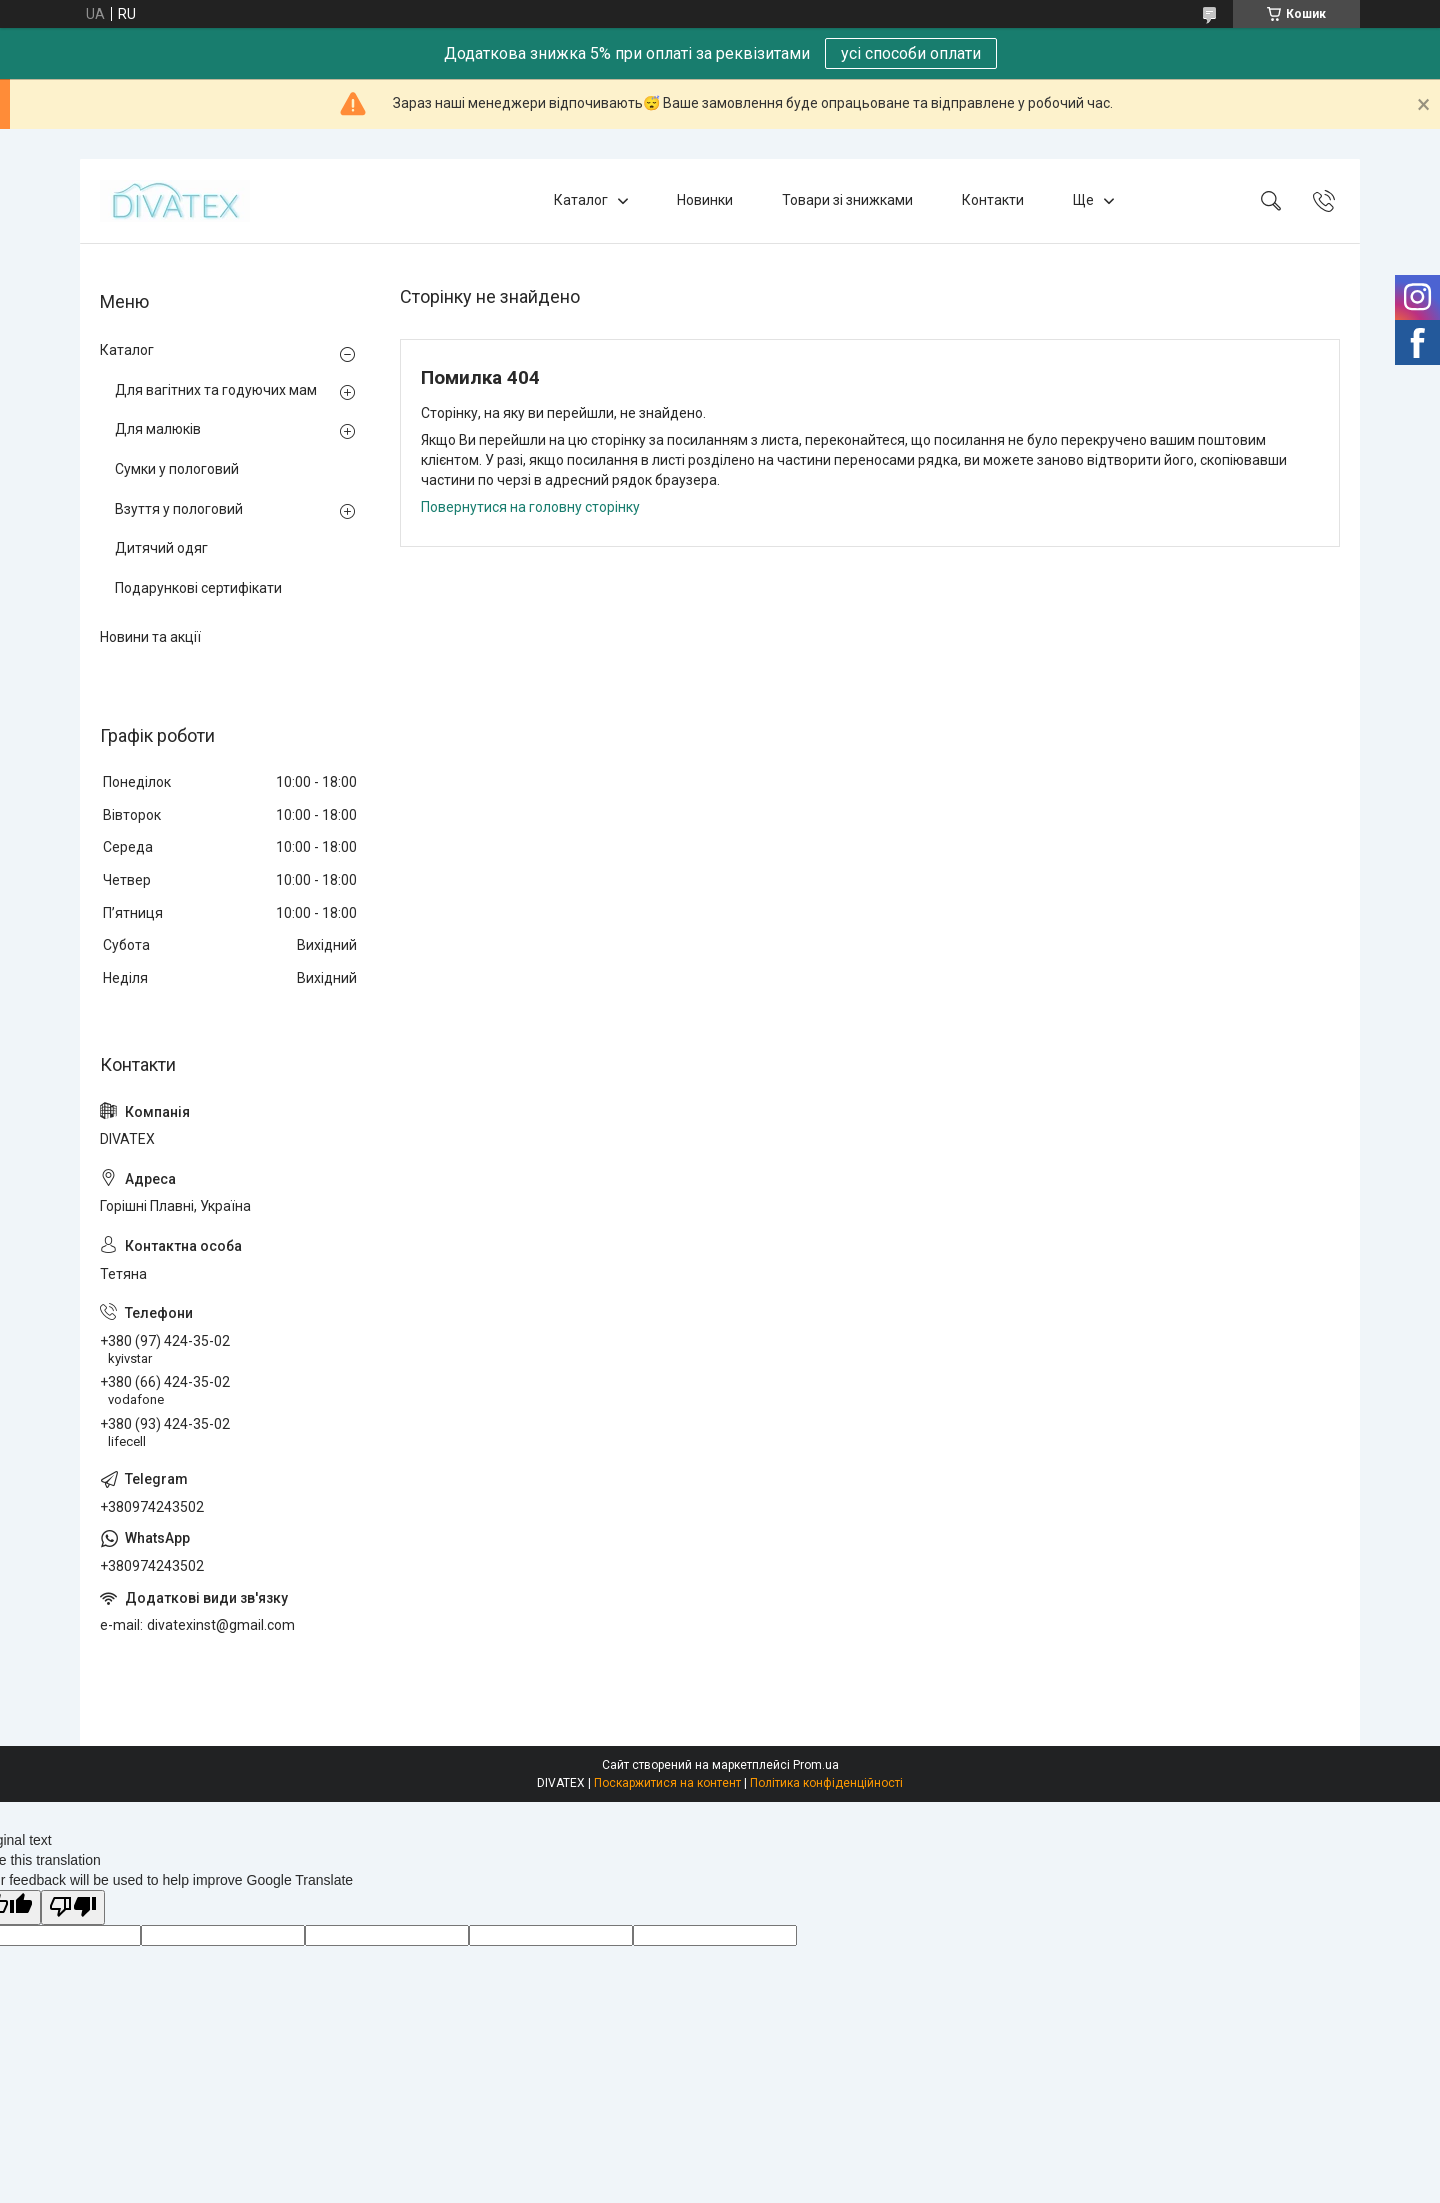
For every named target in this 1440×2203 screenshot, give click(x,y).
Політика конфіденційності (826, 1783)
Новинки (705, 200)
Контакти (993, 200)
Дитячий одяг (161, 548)
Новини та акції (150, 637)
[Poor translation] (73, 1907)
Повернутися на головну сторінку (530, 507)
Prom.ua (816, 1765)
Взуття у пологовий (179, 509)
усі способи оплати (911, 53)
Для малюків (158, 429)
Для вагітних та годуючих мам (216, 390)
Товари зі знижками (847, 200)
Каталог (581, 200)
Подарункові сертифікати (198, 588)
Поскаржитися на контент (667, 1783)
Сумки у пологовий (177, 469)
